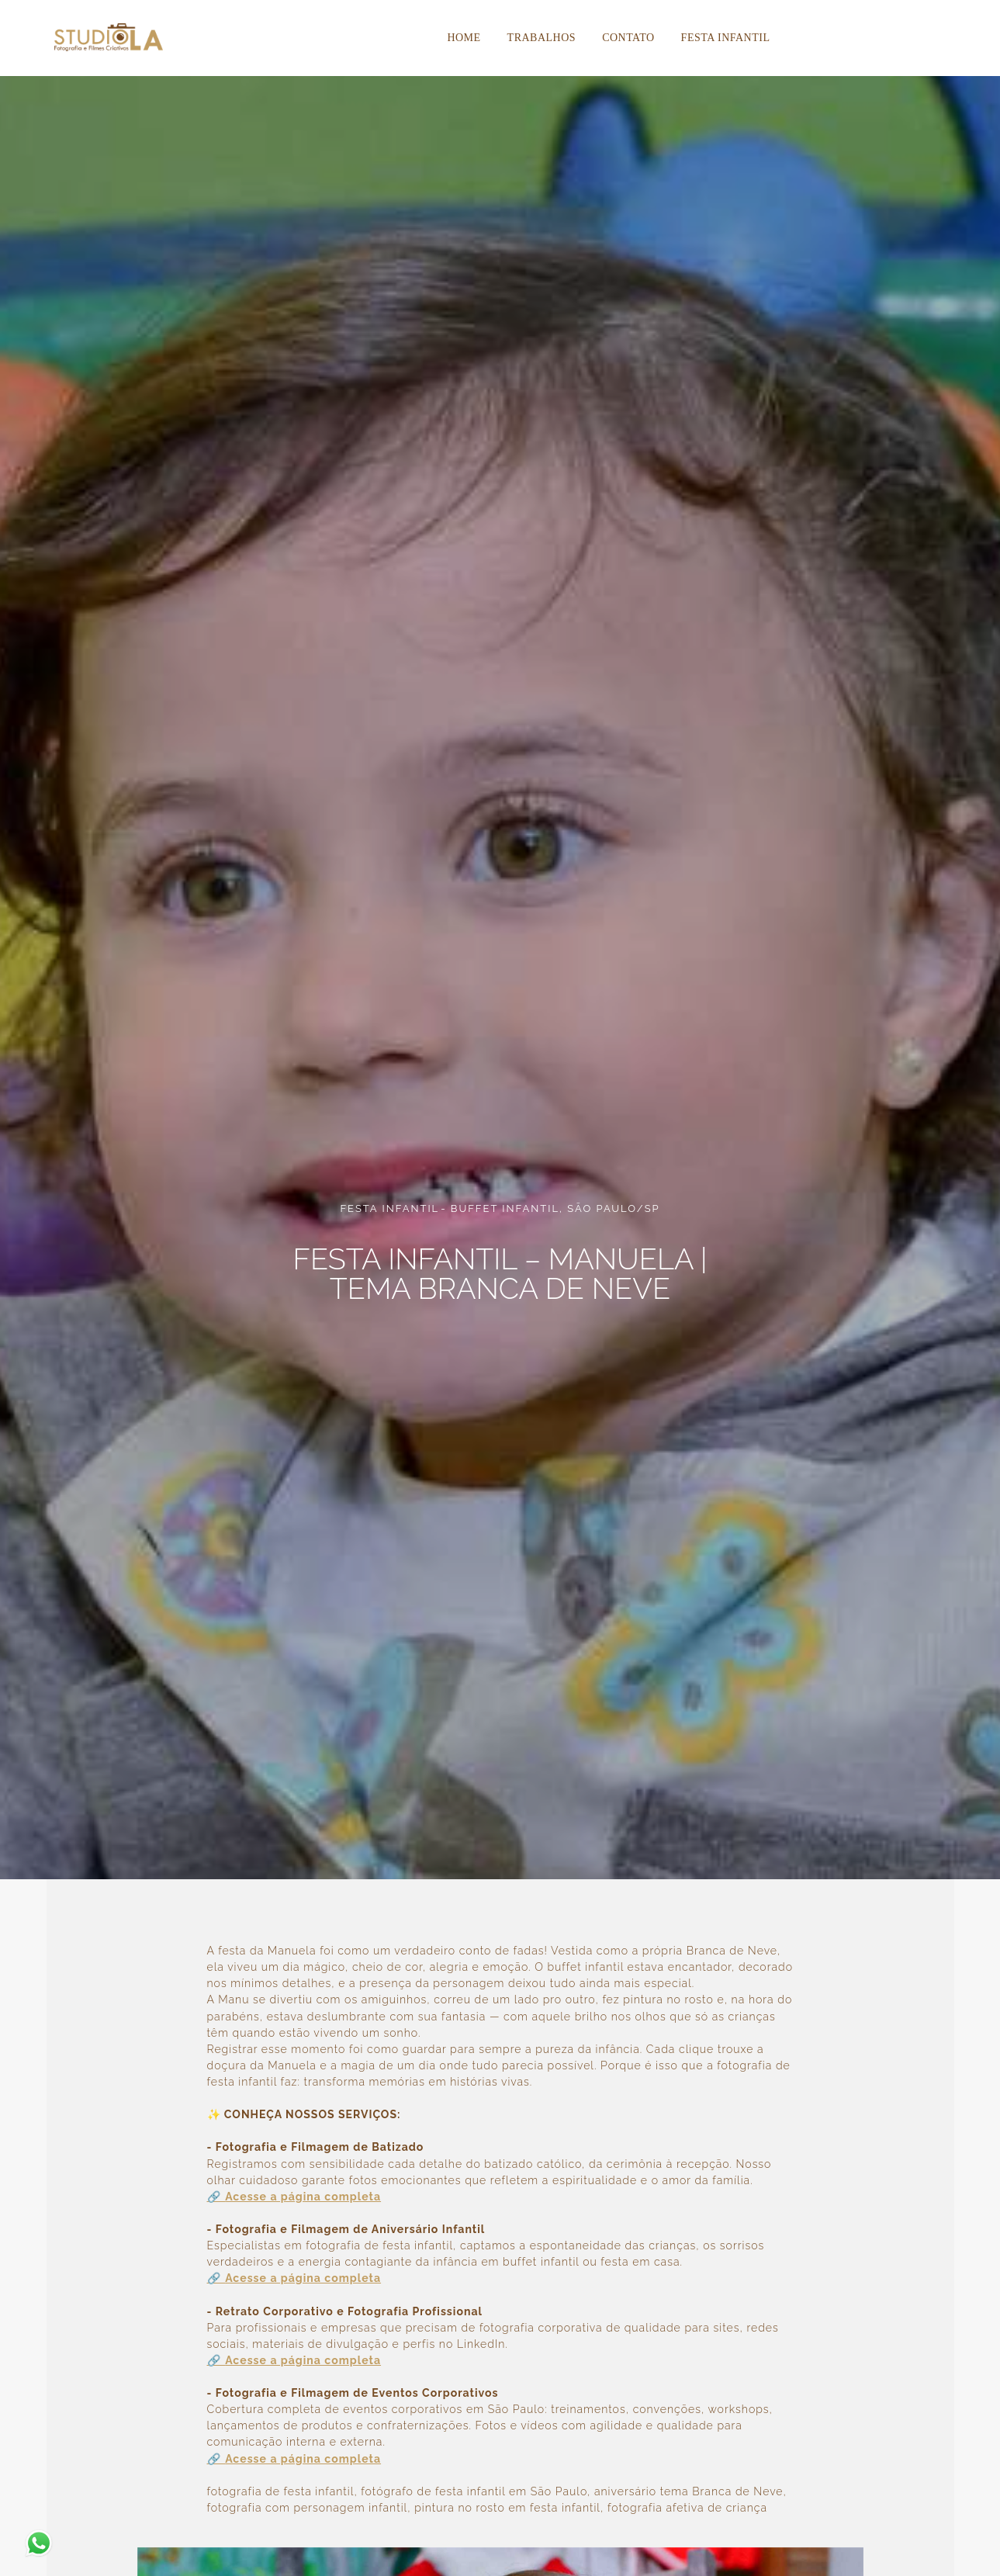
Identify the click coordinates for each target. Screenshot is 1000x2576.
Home (463, 37)
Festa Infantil (725, 37)
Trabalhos (541, 37)
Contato (628, 37)
